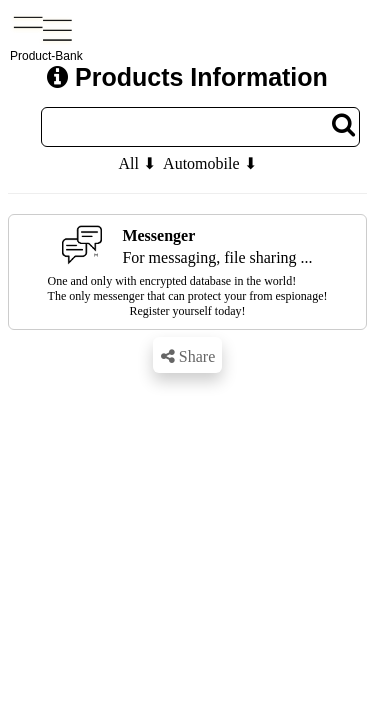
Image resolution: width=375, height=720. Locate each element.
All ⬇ (136, 163)
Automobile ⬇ (209, 163)
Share (188, 356)
